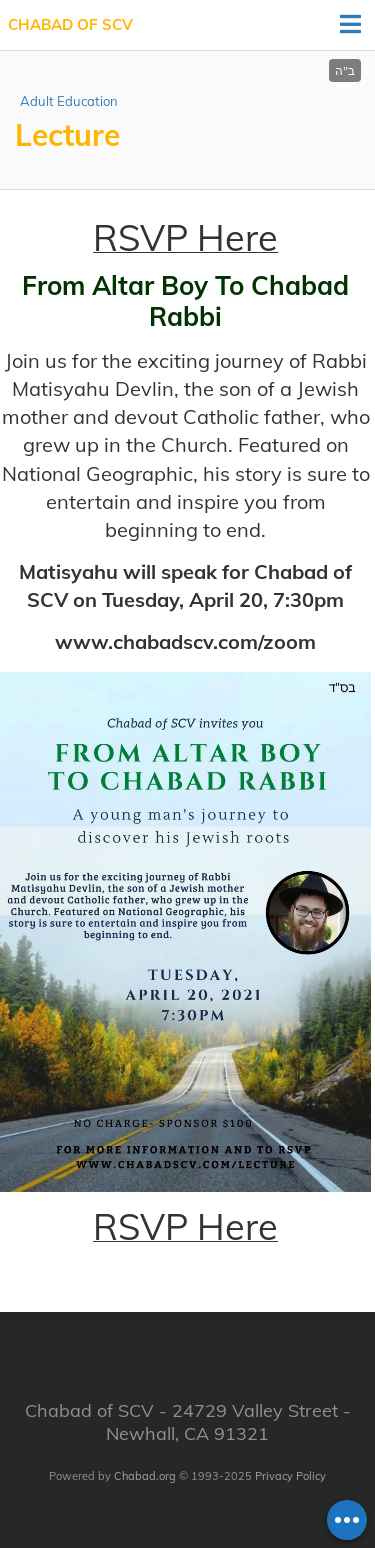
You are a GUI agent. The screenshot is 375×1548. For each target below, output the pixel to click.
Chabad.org (145, 1476)
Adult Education (69, 101)
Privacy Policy (290, 1476)
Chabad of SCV (70, 24)
